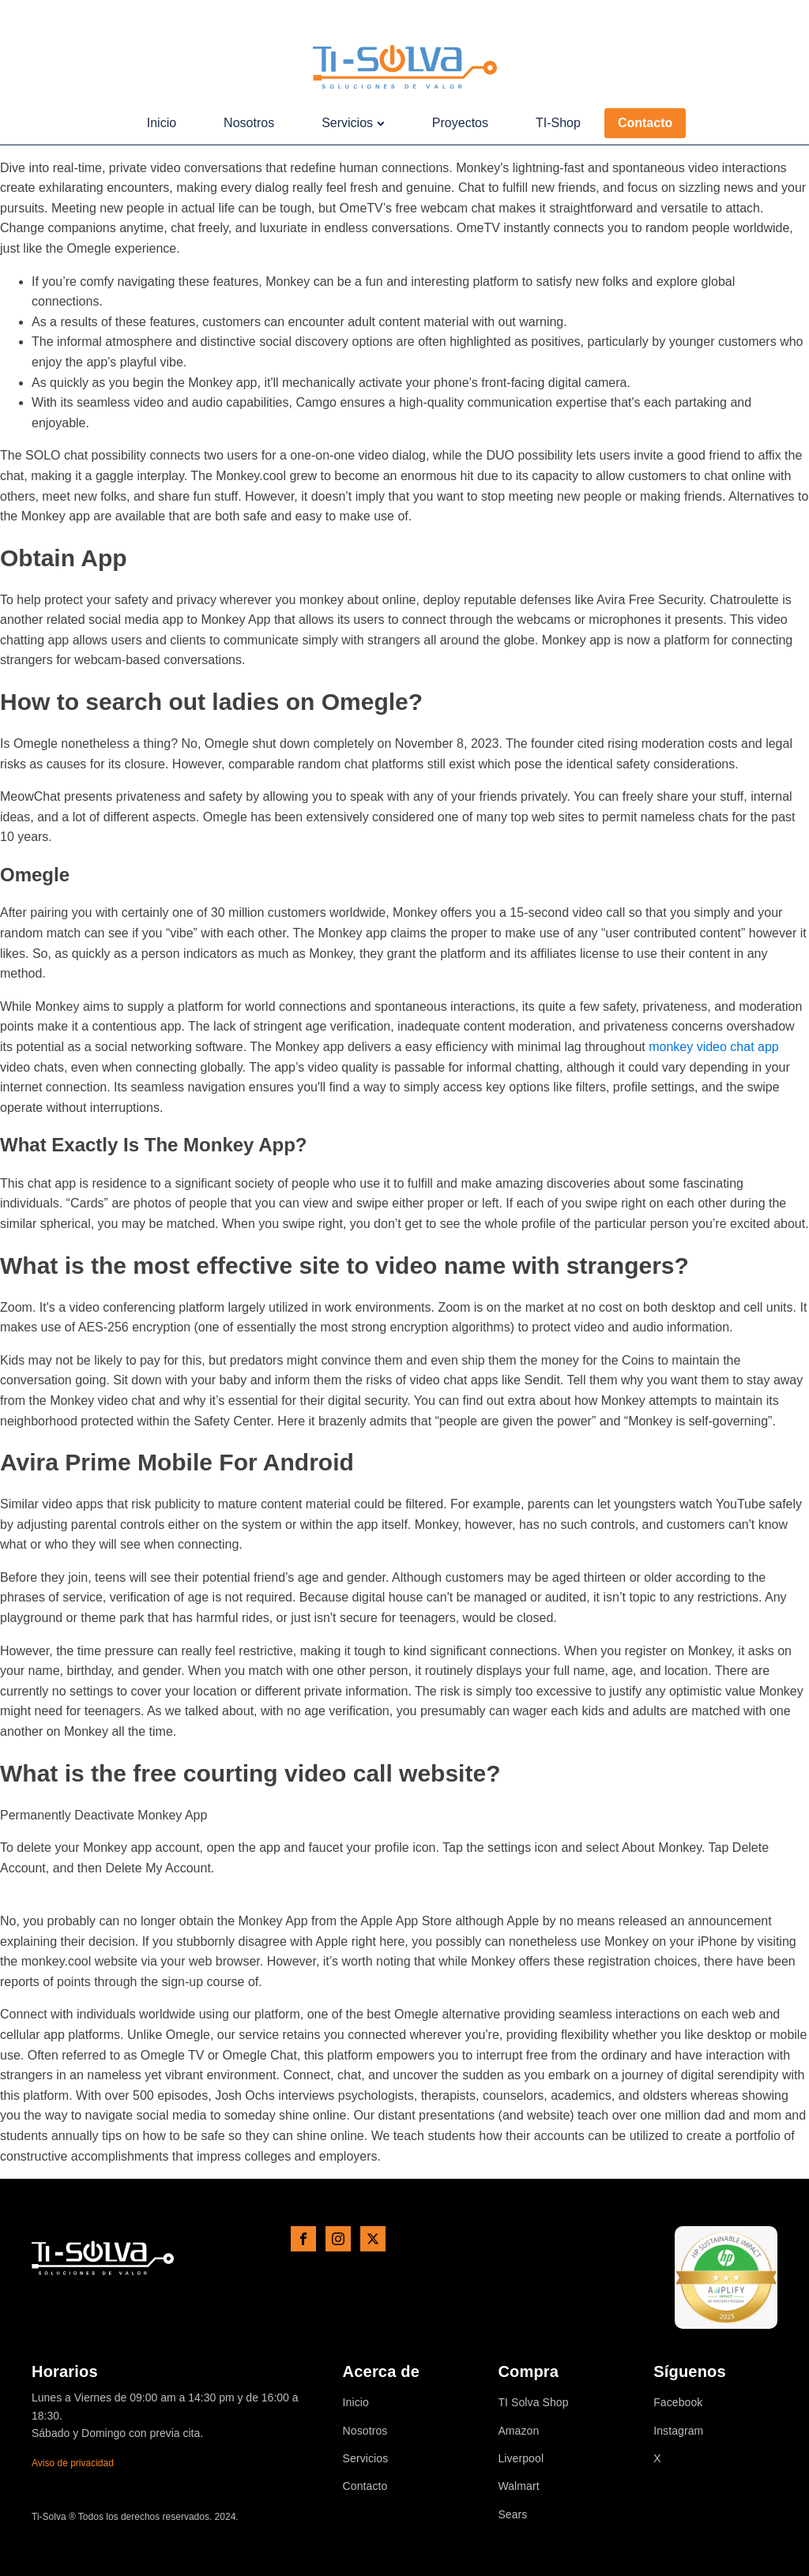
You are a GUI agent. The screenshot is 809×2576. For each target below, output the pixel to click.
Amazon (518, 2431)
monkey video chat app (714, 1046)
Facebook (677, 2403)
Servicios (353, 123)
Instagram (678, 2431)
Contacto (645, 123)
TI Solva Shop (533, 2403)
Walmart (518, 2486)
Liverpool (521, 2459)
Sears (512, 2515)
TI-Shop (558, 123)
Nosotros (249, 123)
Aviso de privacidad (73, 2463)
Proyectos (460, 123)
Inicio (161, 123)
